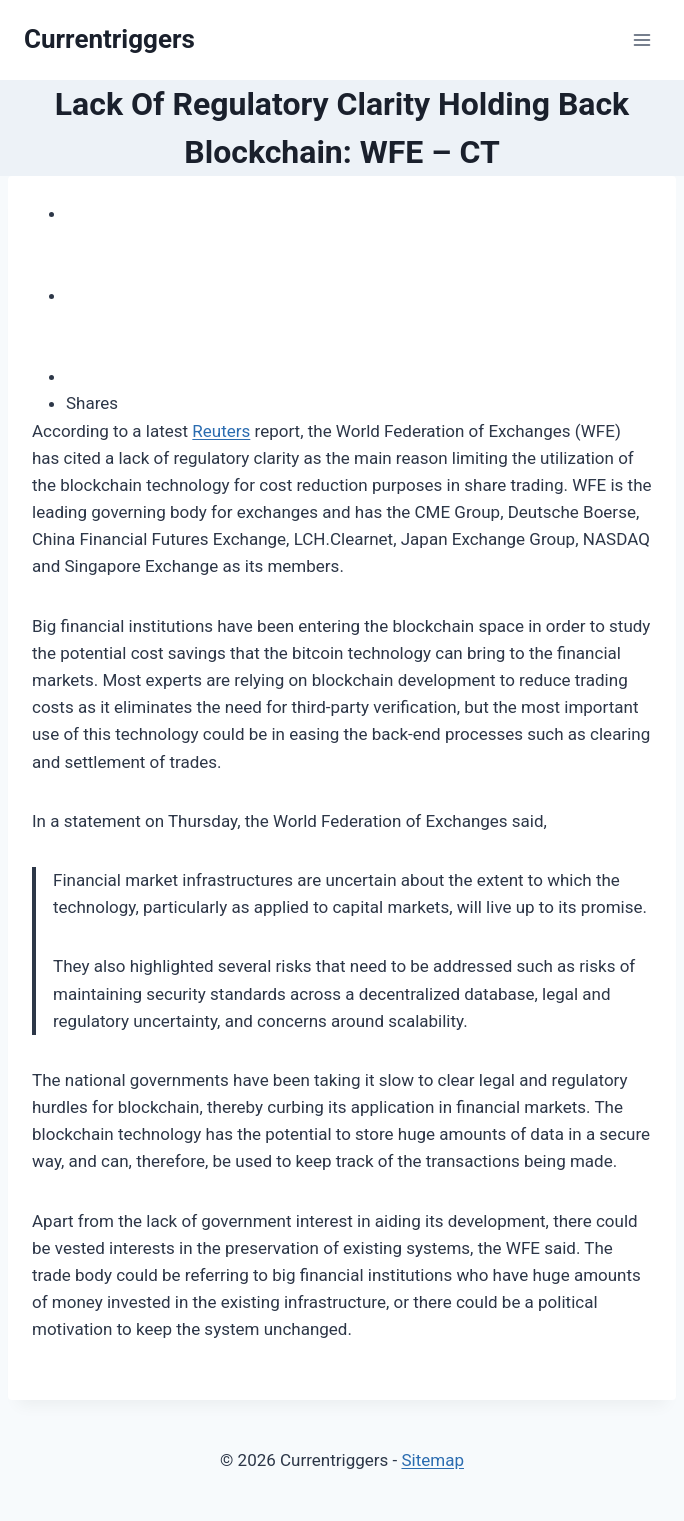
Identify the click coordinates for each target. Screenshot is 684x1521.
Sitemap (432, 1460)
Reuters (221, 431)
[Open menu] (641, 39)
